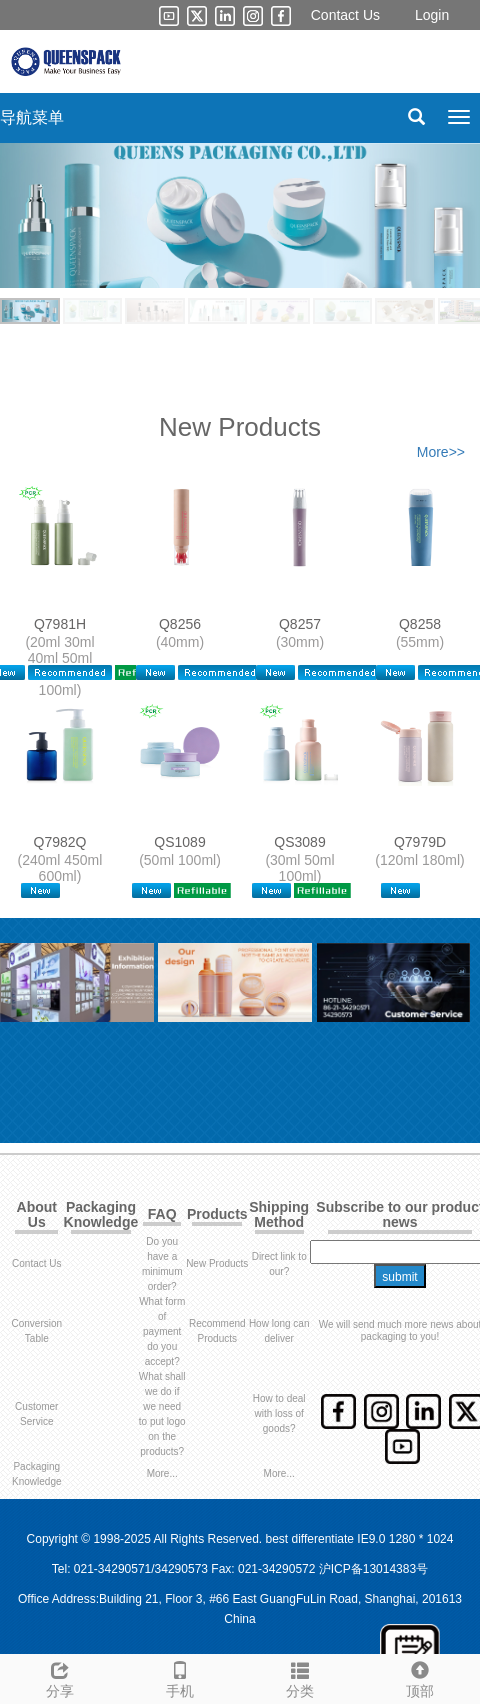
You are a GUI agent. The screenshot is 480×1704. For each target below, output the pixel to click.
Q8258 (420, 624)
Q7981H (60, 624)
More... (162, 1473)
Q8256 (180, 624)
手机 (180, 1677)
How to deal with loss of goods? (279, 1413)
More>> (441, 452)
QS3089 (299, 842)
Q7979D (420, 842)
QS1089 (179, 842)
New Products (217, 1263)
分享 (60, 1677)
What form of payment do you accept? (162, 1331)
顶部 (420, 1677)
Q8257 (300, 624)
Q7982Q (60, 842)
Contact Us (345, 15)
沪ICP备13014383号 (373, 1569)
